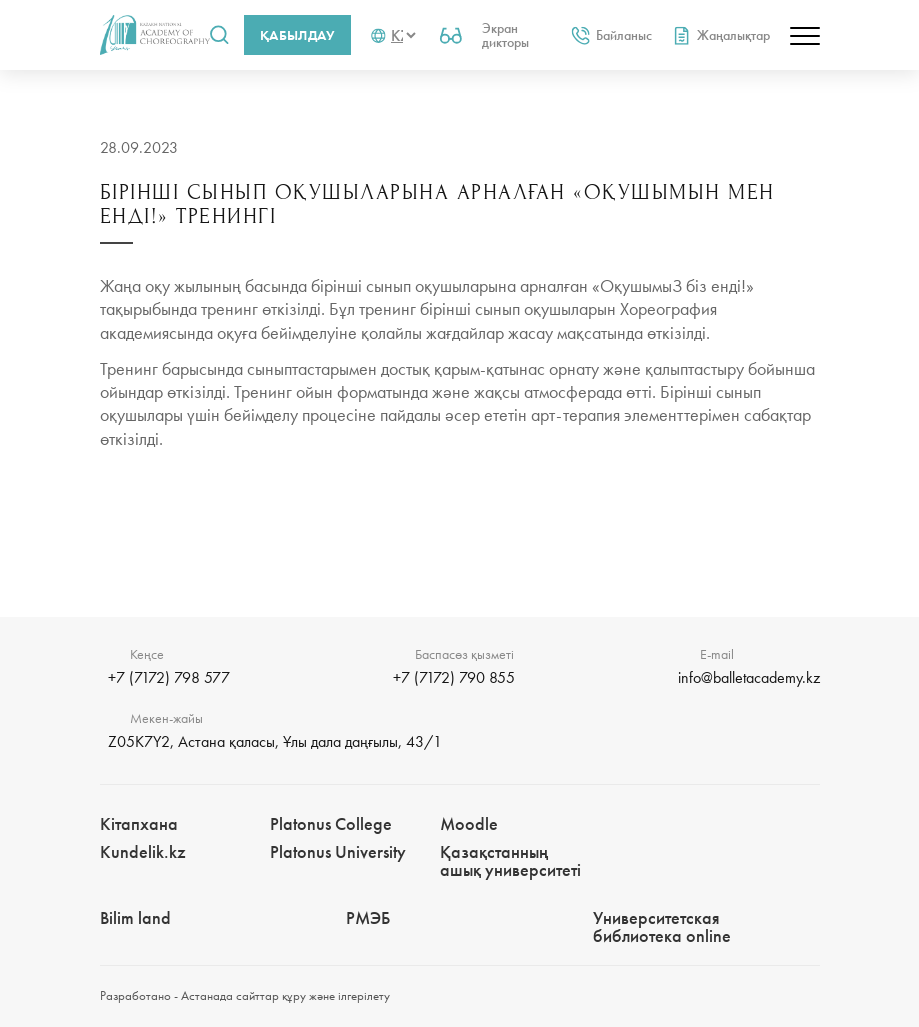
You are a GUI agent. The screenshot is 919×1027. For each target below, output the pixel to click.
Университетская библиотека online (662, 926)
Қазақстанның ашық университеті (510, 860)
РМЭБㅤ (368, 917)
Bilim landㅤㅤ (135, 917)
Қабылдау (298, 35)
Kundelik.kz (143, 851)
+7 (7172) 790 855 (454, 677)
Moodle (469, 823)
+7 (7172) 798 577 (169, 677)
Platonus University (338, 851)
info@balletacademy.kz (749, 677)
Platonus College (331, 823)
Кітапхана (139, 823)
